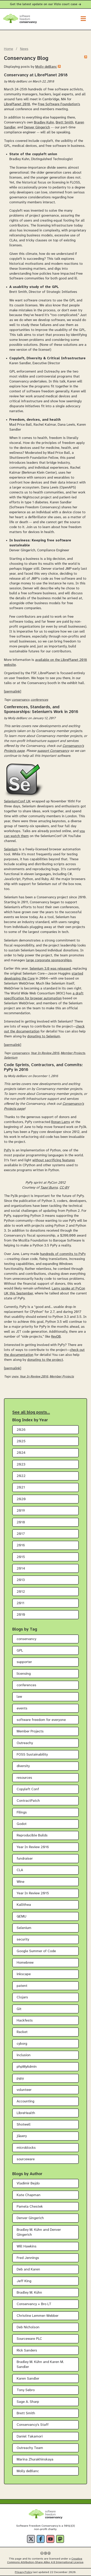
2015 (21, 1557)
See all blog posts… (31, 1412)
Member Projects (73, 1053)
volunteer (24, 2090)
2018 (21, 1522)
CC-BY (64, 1187)
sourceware (26, 2159)
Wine (20, 1882)
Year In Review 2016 (45, 1053)
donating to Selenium (43, 1036)
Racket (22, 2032)
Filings (22, 1812)
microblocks (26, 2148)
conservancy (20, 700)
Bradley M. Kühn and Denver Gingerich (39, 2232)
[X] (31, 2539)
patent (22, 1986)
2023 (21, 1464)
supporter (24, 1662)
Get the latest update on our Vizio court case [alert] (45, 4)
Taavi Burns (49, 1187)
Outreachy (25, 1743)
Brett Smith (64, 122)
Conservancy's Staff (33, 2425)
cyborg (22, 2044)
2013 (21, 1580)
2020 (21, 1499)
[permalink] (12, 691)
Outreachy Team (30, 2448)
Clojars (22, 1997)
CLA (20, 1870)
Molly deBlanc (46, 67)
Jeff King (24, 2281)
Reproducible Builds (32, 1835)
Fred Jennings (28, 2258)
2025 (21, 1441)
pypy (15, 1376)
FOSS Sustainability (32, 1755)
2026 (21, 1430)
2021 (21, 1487)
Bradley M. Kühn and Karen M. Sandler (40, 2364)
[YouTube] (50, 2539)
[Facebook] (41, 2539)
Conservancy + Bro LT (34, 2304)
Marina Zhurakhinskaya (35, 2459)
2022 (21, 1476)
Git (19, 2009)
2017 (21, 1534)
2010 (21, 1615)
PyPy (7, 1150)
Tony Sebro (26, 2390)
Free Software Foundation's (59, 104)
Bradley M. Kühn (29, 2293)
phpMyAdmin (27, 2067)
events (22, 1708)
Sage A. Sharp (28, 2402)
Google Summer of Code (36, 1951)
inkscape (24, 1974)
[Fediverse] (60, 2539)
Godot (22, 1824)
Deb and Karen (28, 2269)
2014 (21, 1568)
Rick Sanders (27, 2350)
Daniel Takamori (30, 2436)
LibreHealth (26, 2113)
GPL (20, 1651)
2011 (20, 1603)
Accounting (25, 2101)
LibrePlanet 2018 (17, 104)
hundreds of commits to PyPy (63, 1254)
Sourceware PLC (29, 2339)
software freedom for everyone (41, 1720)
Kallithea (24, 1905)
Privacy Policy (23, 2572)
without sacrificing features (53, 1160)
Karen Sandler (28, 2379)
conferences (39, 700)
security (23, 1939)
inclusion (24, 2055)
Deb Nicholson (28, 2327)
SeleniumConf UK (17, 801)
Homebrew (25, 1963)
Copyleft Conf (28, 1789)
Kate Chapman (28, 2195)
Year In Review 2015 (33, 1893)
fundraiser (25, 1859)
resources (24, 1778)
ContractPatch (28, 1801)
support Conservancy (53, 751)
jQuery (22, 2136)
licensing (24, 1674)
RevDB (56, 1336)
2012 (21, 1592)
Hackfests (25, 2021)
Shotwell (24, 2125)
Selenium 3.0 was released (50, 968)
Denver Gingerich (37, 127)
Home (8, 49)
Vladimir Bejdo (28, 2183)
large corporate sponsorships (49, 960)
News (24, 49)
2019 (21, 1511)
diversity (23, 1766)
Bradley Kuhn (44, 122)
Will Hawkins (26, 2246)
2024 (21, 1453)
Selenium (11, 849)
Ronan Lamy (60, 1122)
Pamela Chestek (30, 2207)
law (19, 1697)
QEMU (21, 1916)
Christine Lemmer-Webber (37, 2316)
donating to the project (45, 1360)
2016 (21, 1545)
